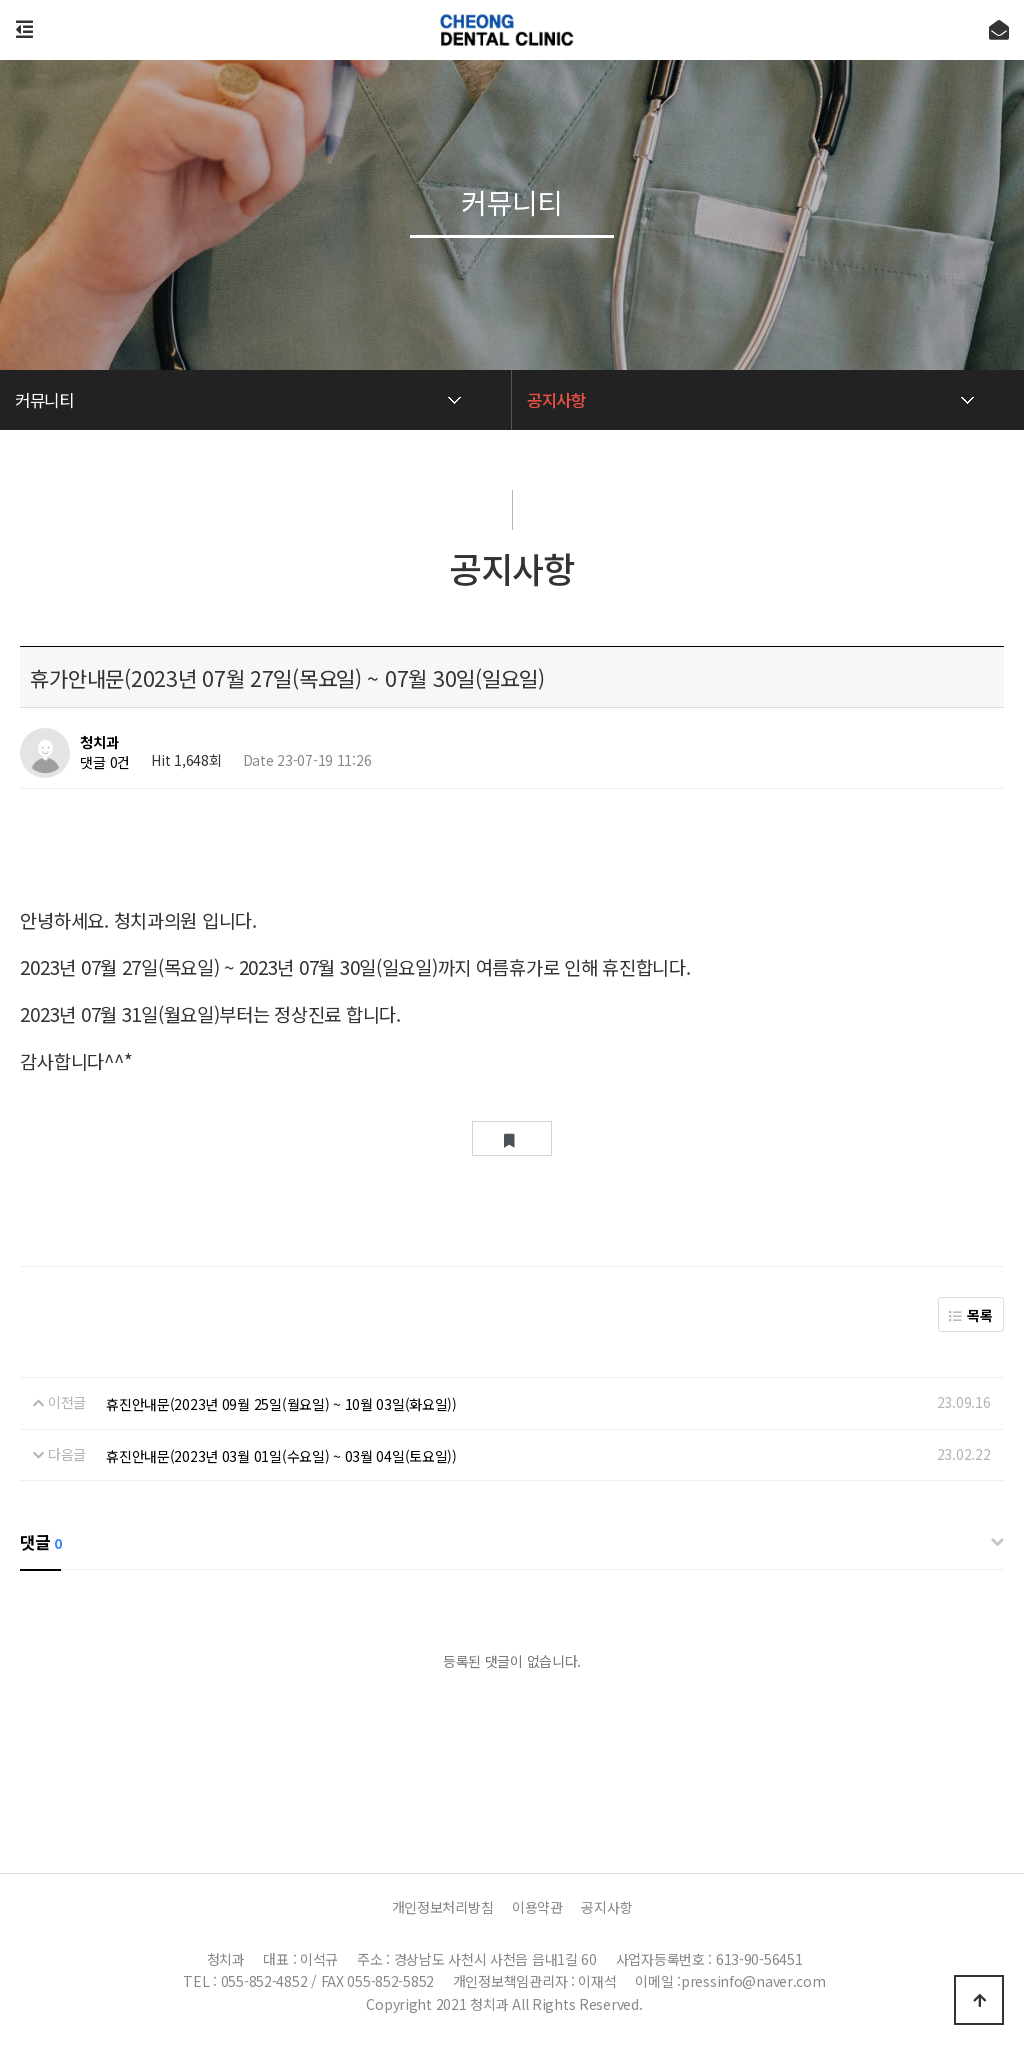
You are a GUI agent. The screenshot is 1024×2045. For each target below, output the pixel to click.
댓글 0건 (105, 763)
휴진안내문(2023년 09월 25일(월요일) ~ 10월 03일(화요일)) (281, 1404)
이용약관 (537, 1907)
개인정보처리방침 (443, 1907)
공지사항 (606, 1907)
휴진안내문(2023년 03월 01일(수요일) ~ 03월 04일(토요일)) (281, 1456)
